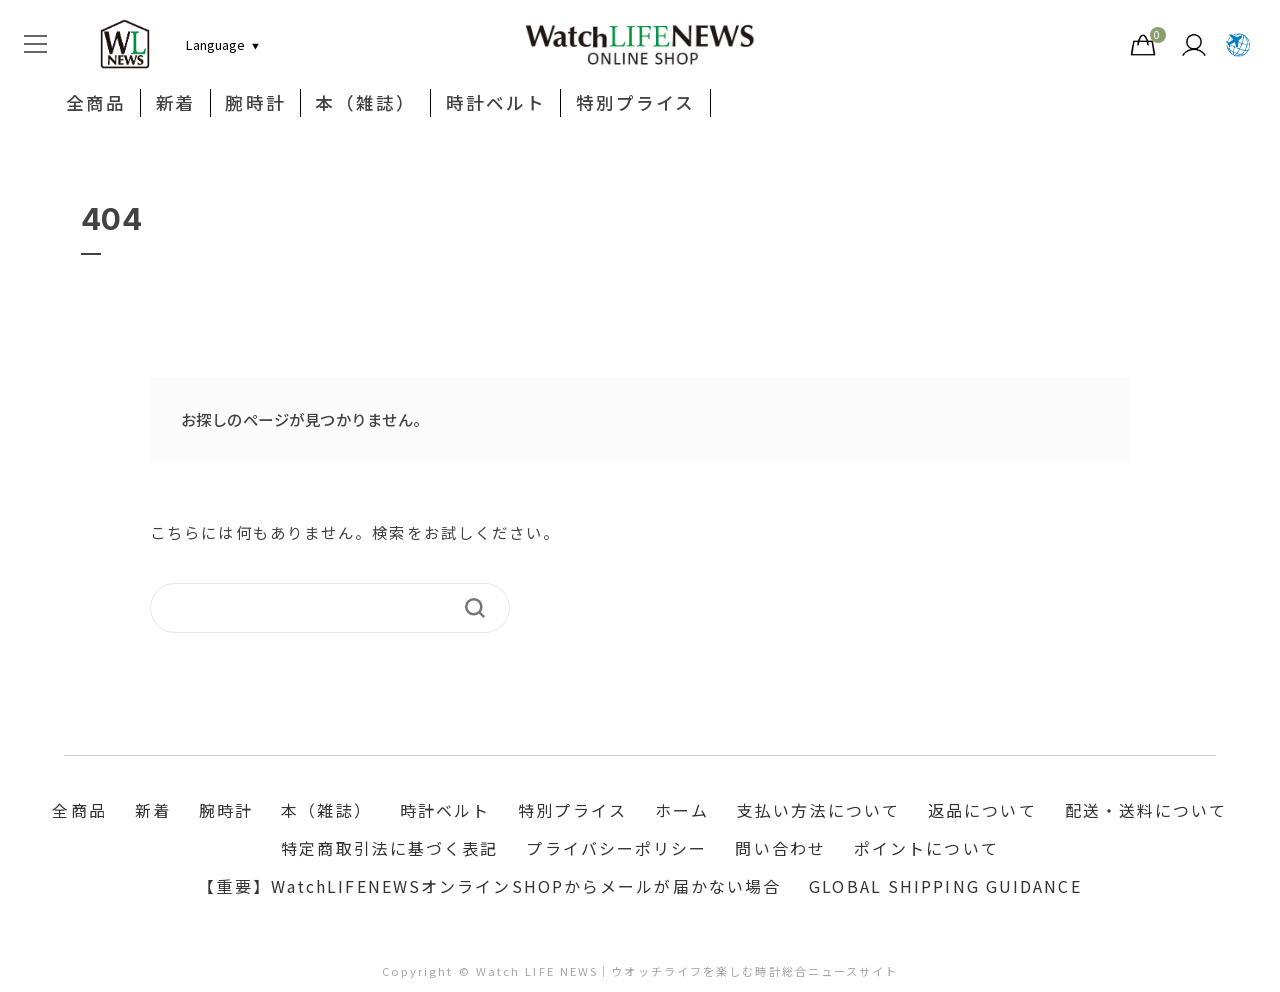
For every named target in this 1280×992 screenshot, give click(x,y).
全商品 (96, 104)
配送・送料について (1146, 812)
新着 (176, 104)
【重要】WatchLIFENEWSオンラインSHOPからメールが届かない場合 (489, 888)
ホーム (682, 812)
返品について (982, 812)
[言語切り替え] (215, 45)
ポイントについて (926, 850)
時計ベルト (496, 104)
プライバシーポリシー (616, 850)
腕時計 (256, 104)
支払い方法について (818, 812)
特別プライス (636, 104)
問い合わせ (780, 850)
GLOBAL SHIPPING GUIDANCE (945, 888)
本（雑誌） (366, 104)
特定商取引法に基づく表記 (389, 850)
